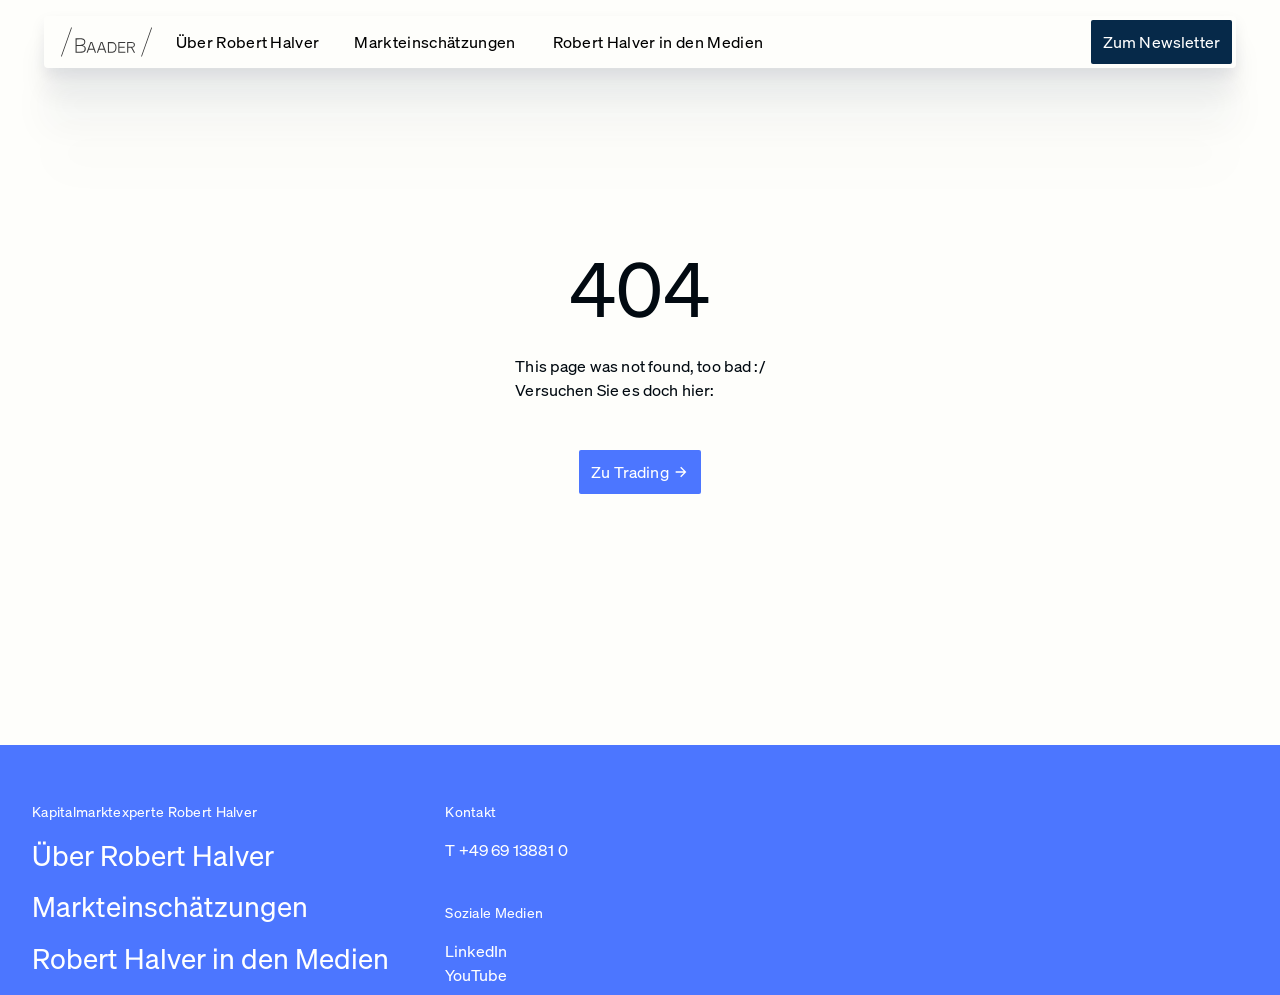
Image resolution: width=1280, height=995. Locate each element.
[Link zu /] (249, 42)
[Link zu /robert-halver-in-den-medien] (661, 42)
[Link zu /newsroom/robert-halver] (437, 42)
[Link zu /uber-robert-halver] (1161, 42)
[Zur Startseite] (92, 42)
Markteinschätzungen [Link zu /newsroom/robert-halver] (170, 906)
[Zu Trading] (640, 472)
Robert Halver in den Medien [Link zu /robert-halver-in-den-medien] (210, 958)
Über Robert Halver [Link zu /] (153, 855)
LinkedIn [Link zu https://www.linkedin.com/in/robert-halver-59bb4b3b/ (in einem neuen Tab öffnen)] (476, 951)
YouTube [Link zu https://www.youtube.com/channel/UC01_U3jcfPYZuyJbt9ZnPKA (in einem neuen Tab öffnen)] (476, 975)
